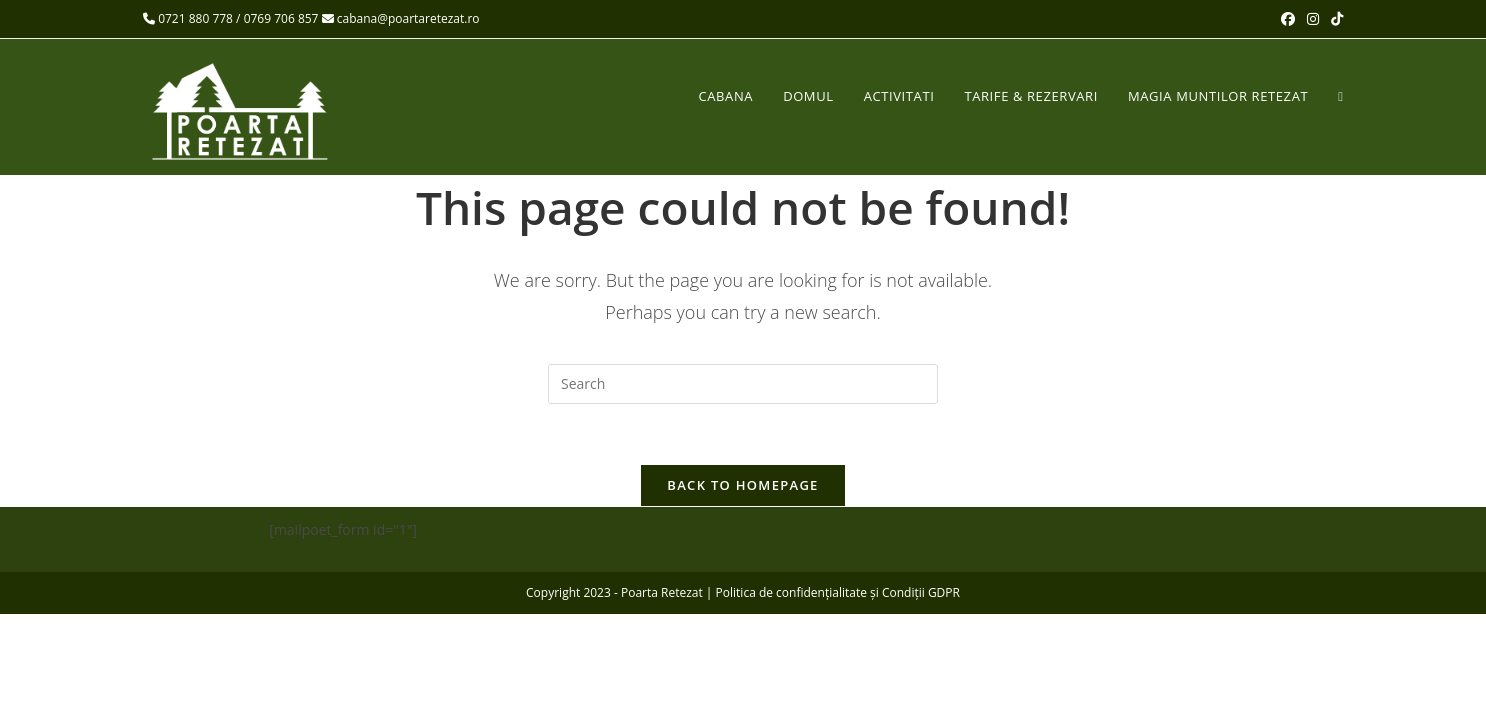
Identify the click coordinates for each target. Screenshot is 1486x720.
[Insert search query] (743, 384)
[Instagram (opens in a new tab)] (1313, 19)
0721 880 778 (195, 18)
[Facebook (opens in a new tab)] (1288, 19)
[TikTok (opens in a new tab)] (1334, 19)
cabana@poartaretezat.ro (401, 18)
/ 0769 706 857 (277, 18)
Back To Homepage (742, 485)
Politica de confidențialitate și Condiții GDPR (838, 592)
